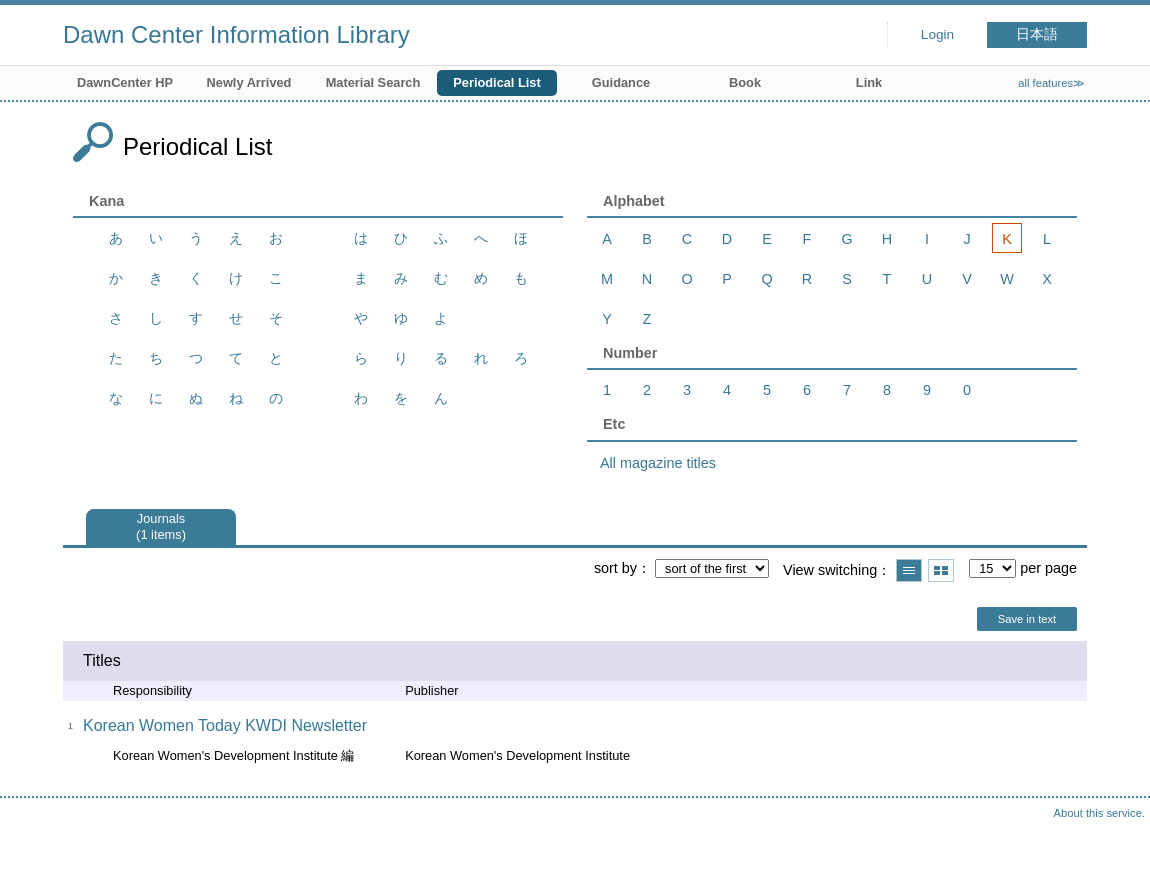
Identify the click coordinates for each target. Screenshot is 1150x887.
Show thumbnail (941, 570)
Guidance (621, 82)
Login (937, 34)
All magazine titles (658, 463)
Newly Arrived (249, 82)
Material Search (373, 82)
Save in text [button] (1027, 619)
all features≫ (1051, 83)
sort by (615, 568)
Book (745, 82)
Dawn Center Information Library (236, 34)
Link (869, 82)
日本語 (1037, 34)
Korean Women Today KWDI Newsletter (225, 725)
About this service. (1099, 813)
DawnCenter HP (125, 82)
